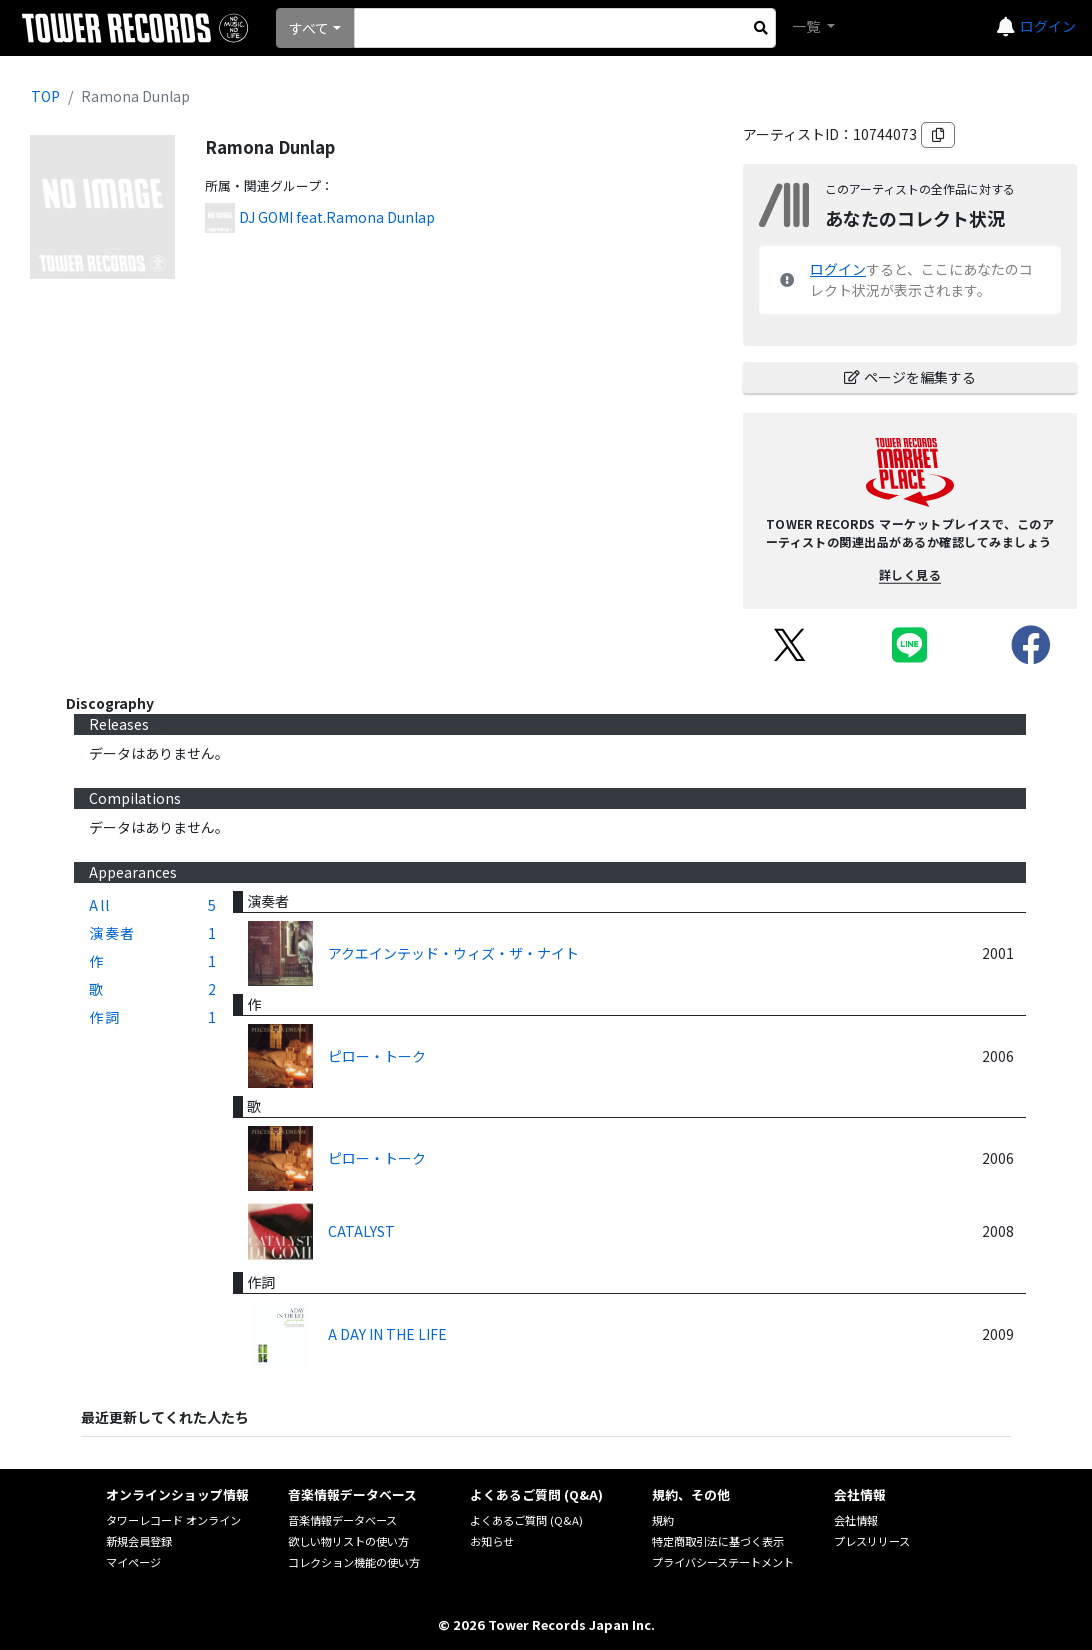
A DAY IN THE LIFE (387, 1334)
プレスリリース (872, 1541)
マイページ (133, 1562)
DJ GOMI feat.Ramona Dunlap (337, 217)
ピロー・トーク (377, 1056)
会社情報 (856, 1520)
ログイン (1048, 26)
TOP (45, 96)
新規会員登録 (139, 1541)
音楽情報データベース (342, 1520)
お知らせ (492, 1541)
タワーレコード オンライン (173, 1520)
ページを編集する (910, 377)
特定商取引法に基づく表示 (718, 1541)
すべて (309, 28)
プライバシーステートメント (723, 1562)
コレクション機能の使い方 (354, 1562)
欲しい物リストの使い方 (348, 1541)
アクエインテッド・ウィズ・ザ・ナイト (453, 953)
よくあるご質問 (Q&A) (526, 1520)
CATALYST (361, 1231)
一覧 (807, 26)
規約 (663, 1520)
